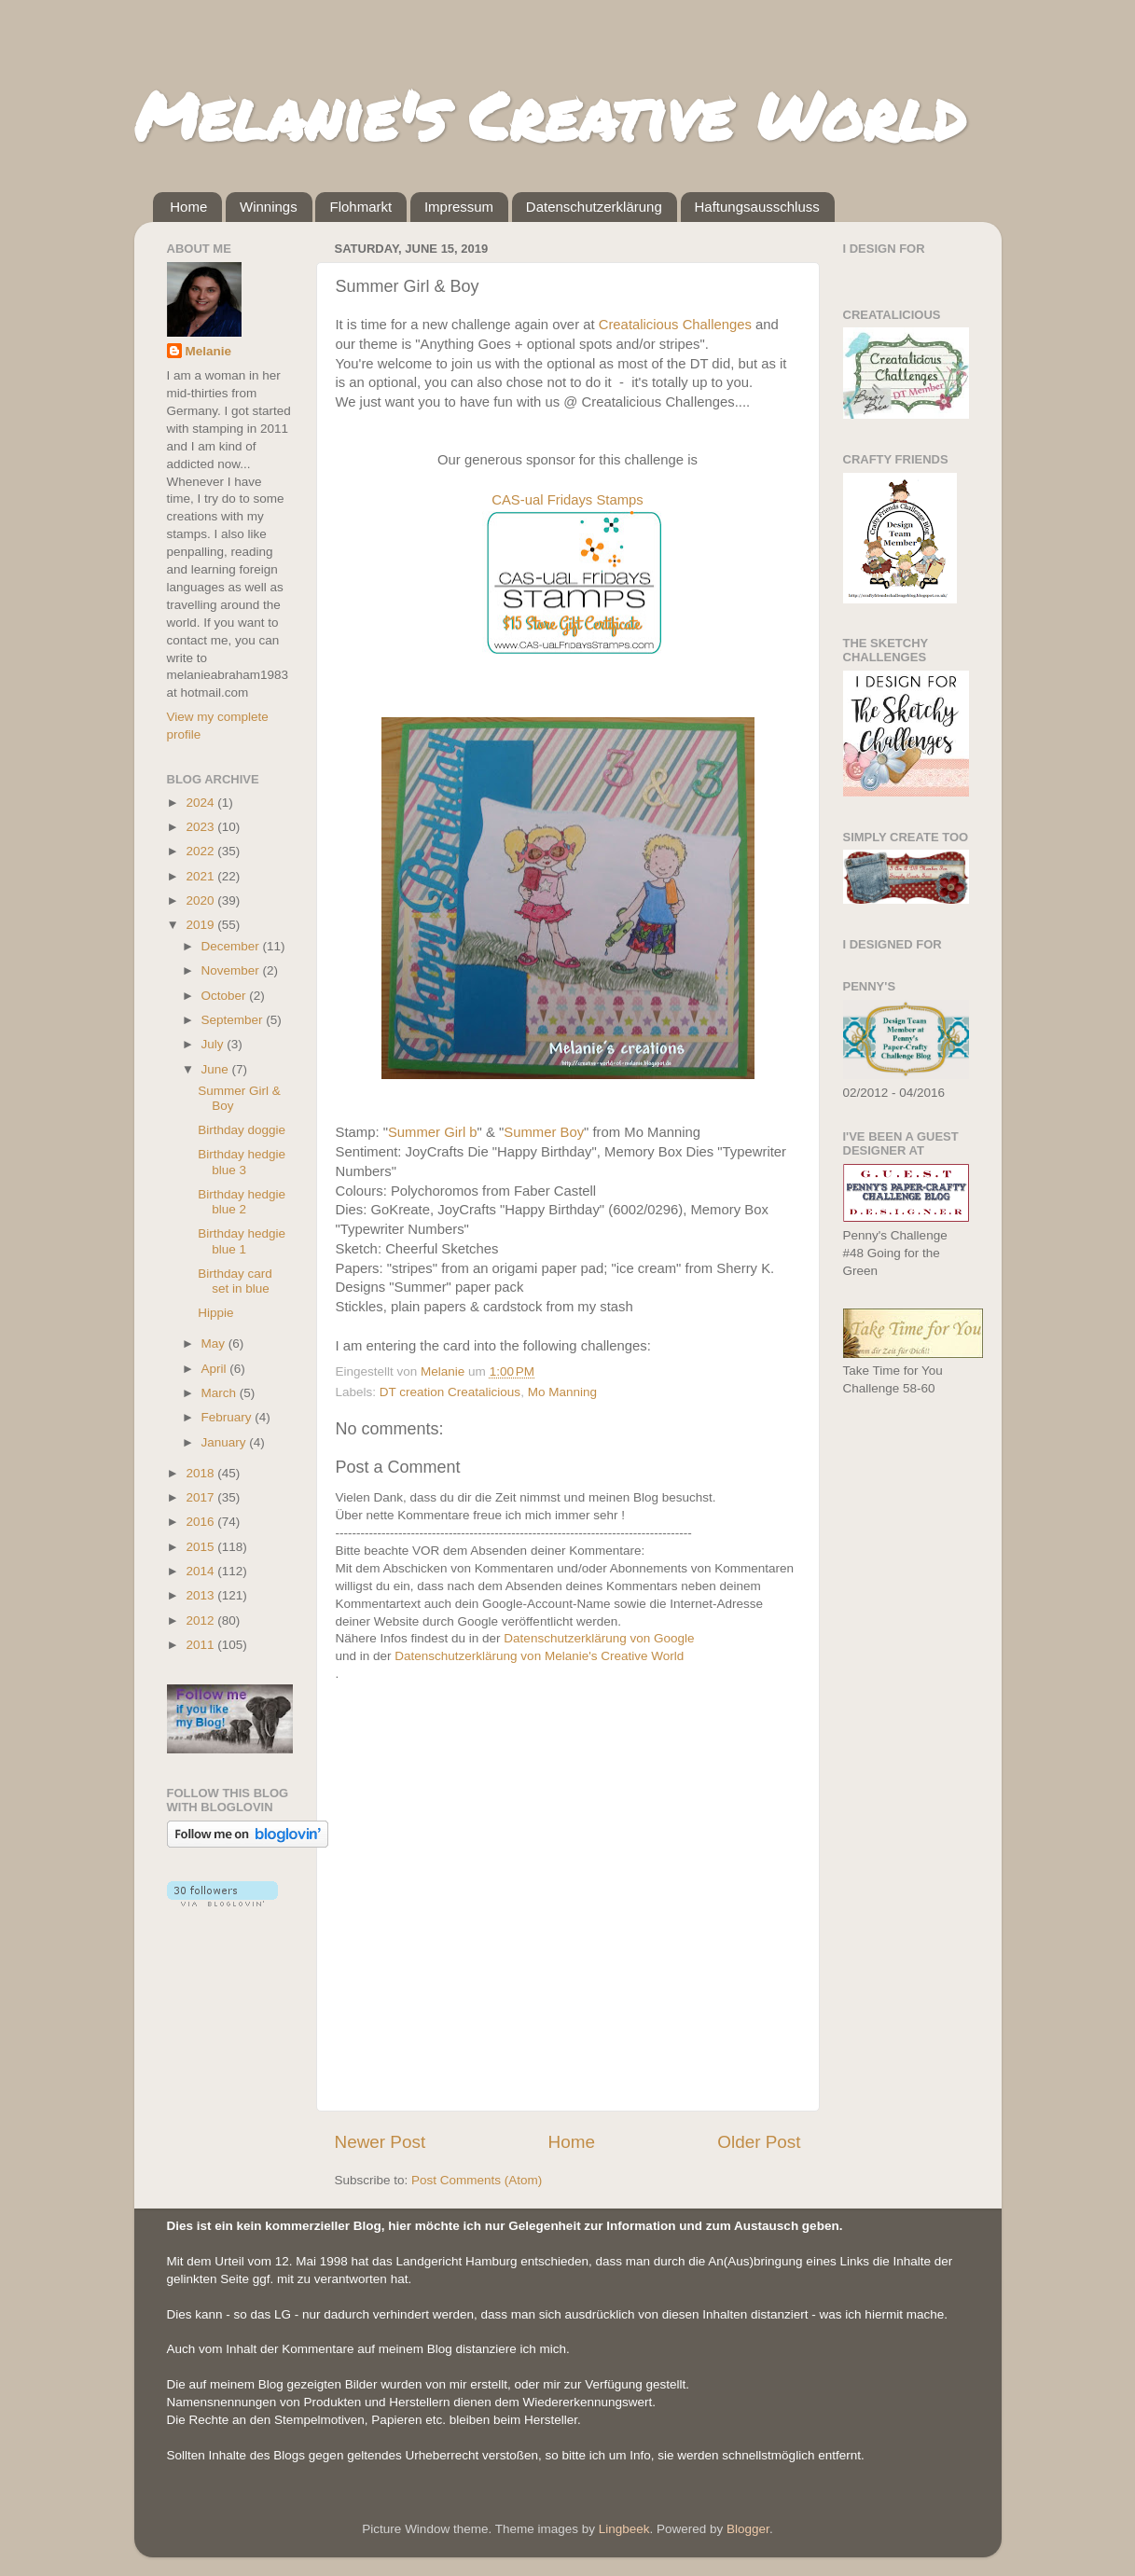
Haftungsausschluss (757, 207)
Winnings (269, 207)
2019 (201, 925)
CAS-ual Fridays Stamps (567, 499)
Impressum (458, 207)
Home (188, 207)
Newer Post (380, 2142)
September (234, 1020)
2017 (201, 1497)
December (232, 946)
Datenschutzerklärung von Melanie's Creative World (539, 1656)
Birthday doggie (241, 1130)
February (228, 1417)
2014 (201, 1571)
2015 (201, 1547)
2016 (201, 1522)
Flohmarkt (360, 207)
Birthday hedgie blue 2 (241, 1201)
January (225, 1442)
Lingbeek (624, 2529)
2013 (201, 1595)
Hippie (215, 1313)
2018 (201, 1473)
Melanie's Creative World (549, 114)
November (232, 970)
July (214, 1044)
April (215, 1369)
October (225, 996)
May (214, 1343)
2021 (201, 876)
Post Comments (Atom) (476, 2180)
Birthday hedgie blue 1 (241, 1240)
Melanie (209, 351)
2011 (201, 1645)
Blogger (748, 2529)
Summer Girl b (433, 1132)
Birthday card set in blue (235, 1281)
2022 (201, 851)
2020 (201, 900)
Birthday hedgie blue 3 (241, 1161)
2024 (201, 803)
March (220, 1393)
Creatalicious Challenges (675, 324)
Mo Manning (562, 1392)
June (216, 1069)
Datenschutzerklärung (594, 207)
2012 (201, 1620)
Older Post (758, 2142)
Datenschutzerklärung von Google (599, 1638)
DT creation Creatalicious (450, 1392)
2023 (201, 827)
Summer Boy (544, 1132)
